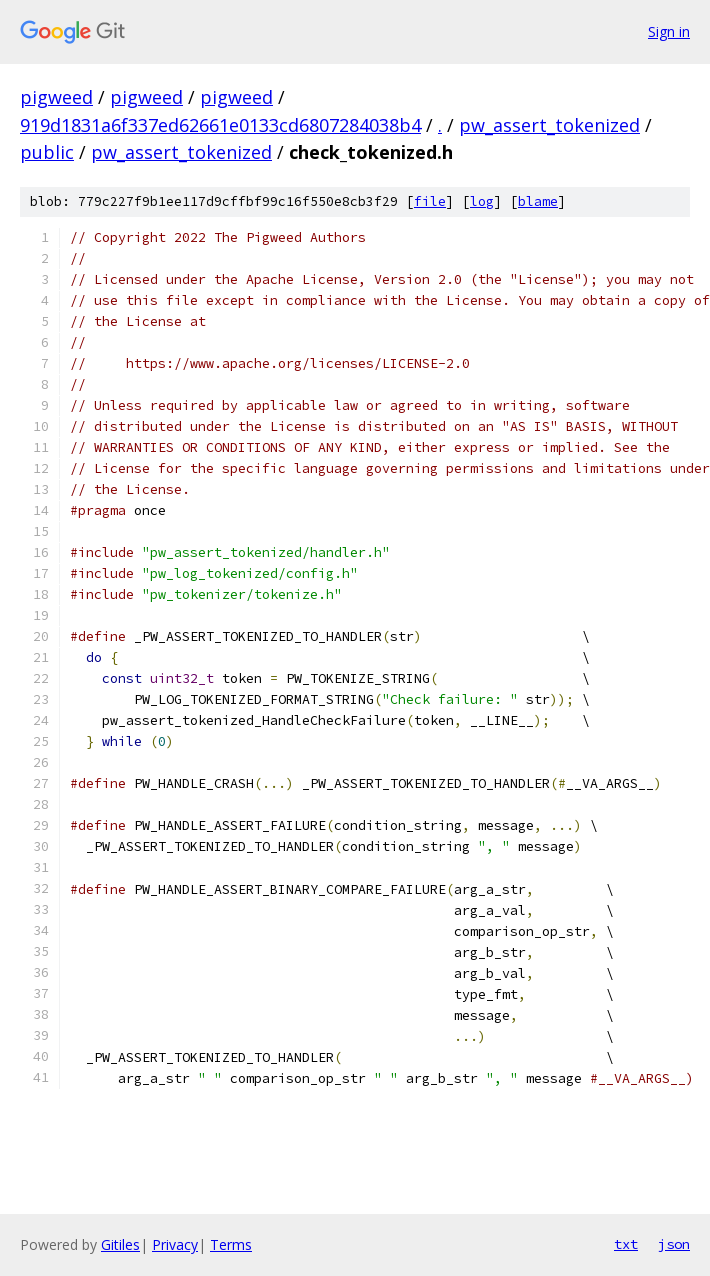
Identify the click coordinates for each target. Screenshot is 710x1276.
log (482, 201)
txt (626, 1244)
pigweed (56, 97)
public (47, 152)
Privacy (175, 1244)
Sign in (669, 31)
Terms (231, 1244)
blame (538, 201)
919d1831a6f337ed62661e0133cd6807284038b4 (220, 125)
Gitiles (120, 1244)
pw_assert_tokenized (549, 125)
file (430, 201)
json (674, 1244)
